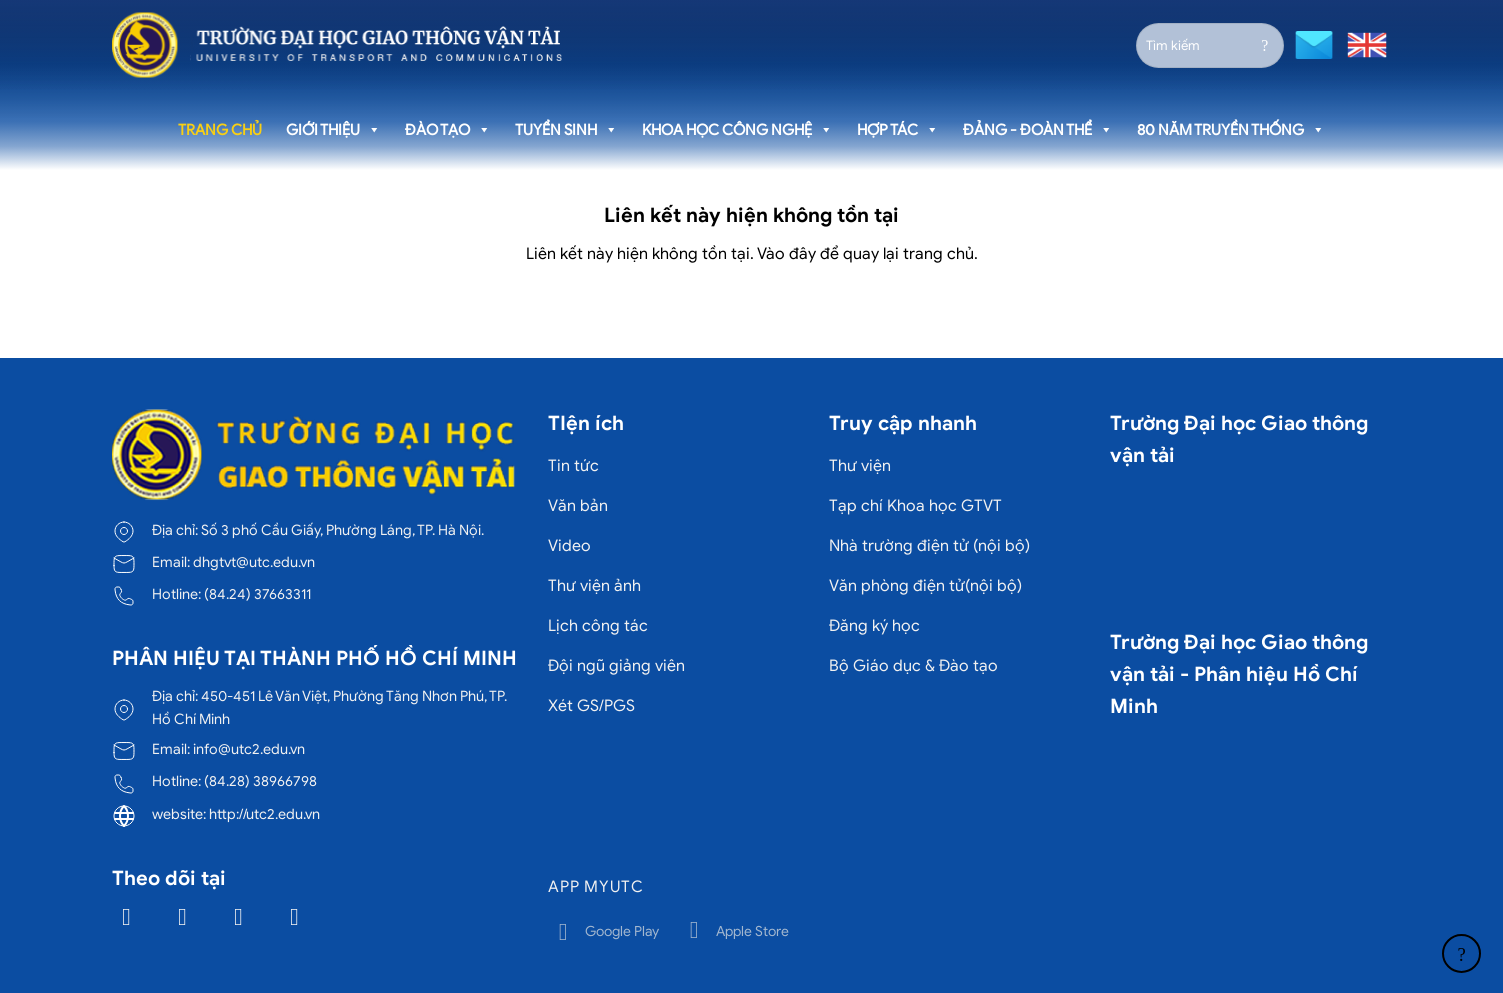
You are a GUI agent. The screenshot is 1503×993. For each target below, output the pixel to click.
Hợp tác (898, 130)
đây (802, 254)
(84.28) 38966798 (260, 781)
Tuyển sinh (566, 130)
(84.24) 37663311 (257, 594)
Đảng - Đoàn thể (1038, 130)
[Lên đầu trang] (1461, 953)
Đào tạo (448, 130)
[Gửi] (1265, 45)
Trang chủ (220, 130)
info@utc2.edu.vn (249, 749)
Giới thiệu (333, 130)
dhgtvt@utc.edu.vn (254, 562)
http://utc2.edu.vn (264, 814)
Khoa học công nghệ (737, 130)
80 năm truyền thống (1231, 130)
